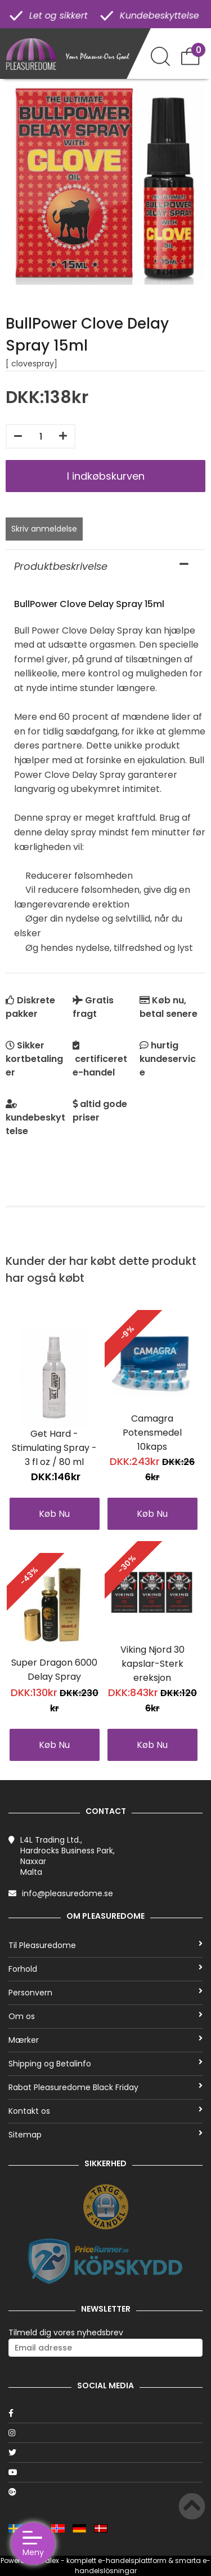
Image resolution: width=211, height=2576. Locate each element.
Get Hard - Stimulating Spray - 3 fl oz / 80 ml (54, 1447)
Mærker (105, 2040)
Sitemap (105, 2134)
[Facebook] (105, 2413)
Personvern (105, 1992)
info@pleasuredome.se (67, 1893)
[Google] (105, 2492)
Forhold (105, 1969)
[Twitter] (105, 2452)
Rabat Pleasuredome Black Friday (105, 2087)
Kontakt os (105, 2111)
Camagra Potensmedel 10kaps (152, 1432)
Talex (50, 2560)
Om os (105, 2016)
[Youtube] (105, 2472)
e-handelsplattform (132, 2560)
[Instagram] (105, 2432)
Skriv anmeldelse (44, 528)
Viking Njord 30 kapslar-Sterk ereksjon (152, 1663)
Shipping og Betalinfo (105, 2063)
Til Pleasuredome (105, 1945)
